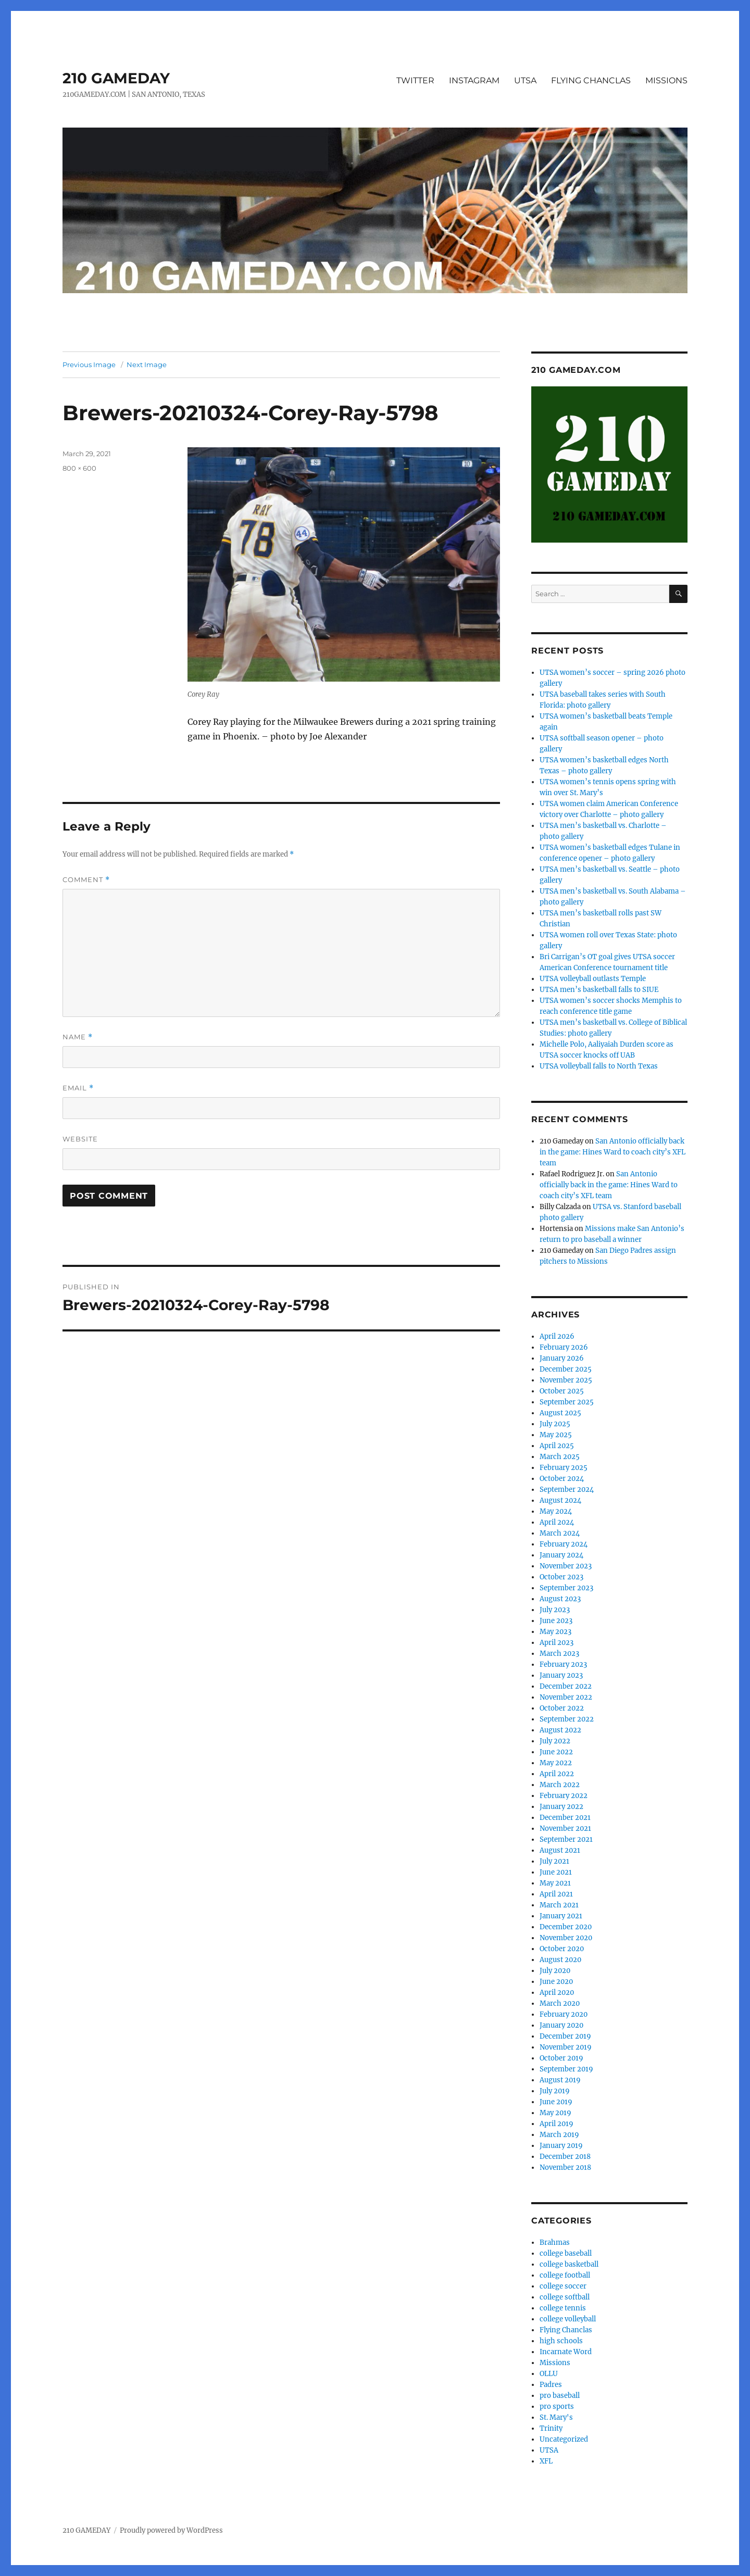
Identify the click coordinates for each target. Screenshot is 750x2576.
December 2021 (565, 1817)
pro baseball (560, 2395)
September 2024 (567, 1489)
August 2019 (560, 2080)
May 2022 (556, 1762)
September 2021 (566, 1839)
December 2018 (565, 2156)
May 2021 (555, 1883)
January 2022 (561, 1806)
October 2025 (562, 1391)
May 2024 (556, 1511)
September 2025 (567, 1402)
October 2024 (562, 1478)
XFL (546, 2461)
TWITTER (415, 80)
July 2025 (555, 1423)
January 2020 (561, 2025)
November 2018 (565, 2167)
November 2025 (566, 1380)
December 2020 (566, 1926)
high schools (561, 2340)
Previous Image (89, 364)
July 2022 (555, 1741)
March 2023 (559, 1653)
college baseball (566, 2253)
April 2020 (557, 1992)
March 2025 (560, 1456)
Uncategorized (564, 2439)
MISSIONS (666, 80)
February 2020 (564, 2014)
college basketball (569, 2264)
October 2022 (562, 1708)
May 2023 (555, 1631)
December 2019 (565, 2036)
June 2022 (556, 1752)
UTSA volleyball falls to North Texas (599, 1066)
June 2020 (556, 1981)
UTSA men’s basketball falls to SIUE (599, 989)
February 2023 (563, 1664)
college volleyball (568, 2319)
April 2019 (556, 2123)
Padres (551, 2384)
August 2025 (560, 1413)
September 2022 (567, 1719)
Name (78, 1037)
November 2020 (566, 1937)
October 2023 (561, 1577)
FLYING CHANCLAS (591, 80)
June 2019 (556, 2101)
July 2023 (555, 1609)
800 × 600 (79, 468)
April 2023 (556, 1642)
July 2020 (555, 1970)
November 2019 (566, 2047)
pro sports (557, 2406)
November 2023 (566, 1566)
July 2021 (554, 1861)
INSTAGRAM (474, 80)
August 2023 (560, 1598)
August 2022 (560, 1730)
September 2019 (566, 2069)
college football (565, 2275)
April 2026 (557, 1336)
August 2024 (560, 1500)
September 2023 (566, 1588)
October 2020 (562, 1948)
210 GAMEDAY (116, 78)
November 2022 (566, 1697)
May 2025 (556, 1434)
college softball (565, 2297)
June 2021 (556, 1872)
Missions (555, 2362)
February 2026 (564, 1347)
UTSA (525, 80)
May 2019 (555, 2112)
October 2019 (561, 2058)
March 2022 (560, 1784)
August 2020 (560, 1959)
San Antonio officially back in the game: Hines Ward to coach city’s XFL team (612, 1152)
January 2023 (561, 1675)
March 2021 (559, 1905)
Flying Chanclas (566, 2330)
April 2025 (557, 1445)
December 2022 (566, 1686)
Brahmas (555, 2242)
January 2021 (561, 1916)
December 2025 (566, 1369)
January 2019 (561, 2145)
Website (80, 1139)
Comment (86, 879)
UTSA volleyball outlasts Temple (593, 978)
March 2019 (559, 2134)
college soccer (563, 2286)
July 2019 (555, 2091)
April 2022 (557, 1773)
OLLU (549, 2373)
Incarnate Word (566, 2351)
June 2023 (556, 1620)
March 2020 (560, 2003)
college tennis (563, 2308)
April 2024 (557, 1522)
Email (78, 1088)
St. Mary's (556, 2417)
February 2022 (564, 1795)
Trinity (551, 2428)
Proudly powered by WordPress (171, 2530)
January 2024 (561, 1555)
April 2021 (556, 1894)
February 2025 (564, 1467)
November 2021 (565, 1828)
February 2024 (564, 1544)
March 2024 (560, 1533)
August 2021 (560, 1850)
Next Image (147, 364)
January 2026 (562, 1358)
